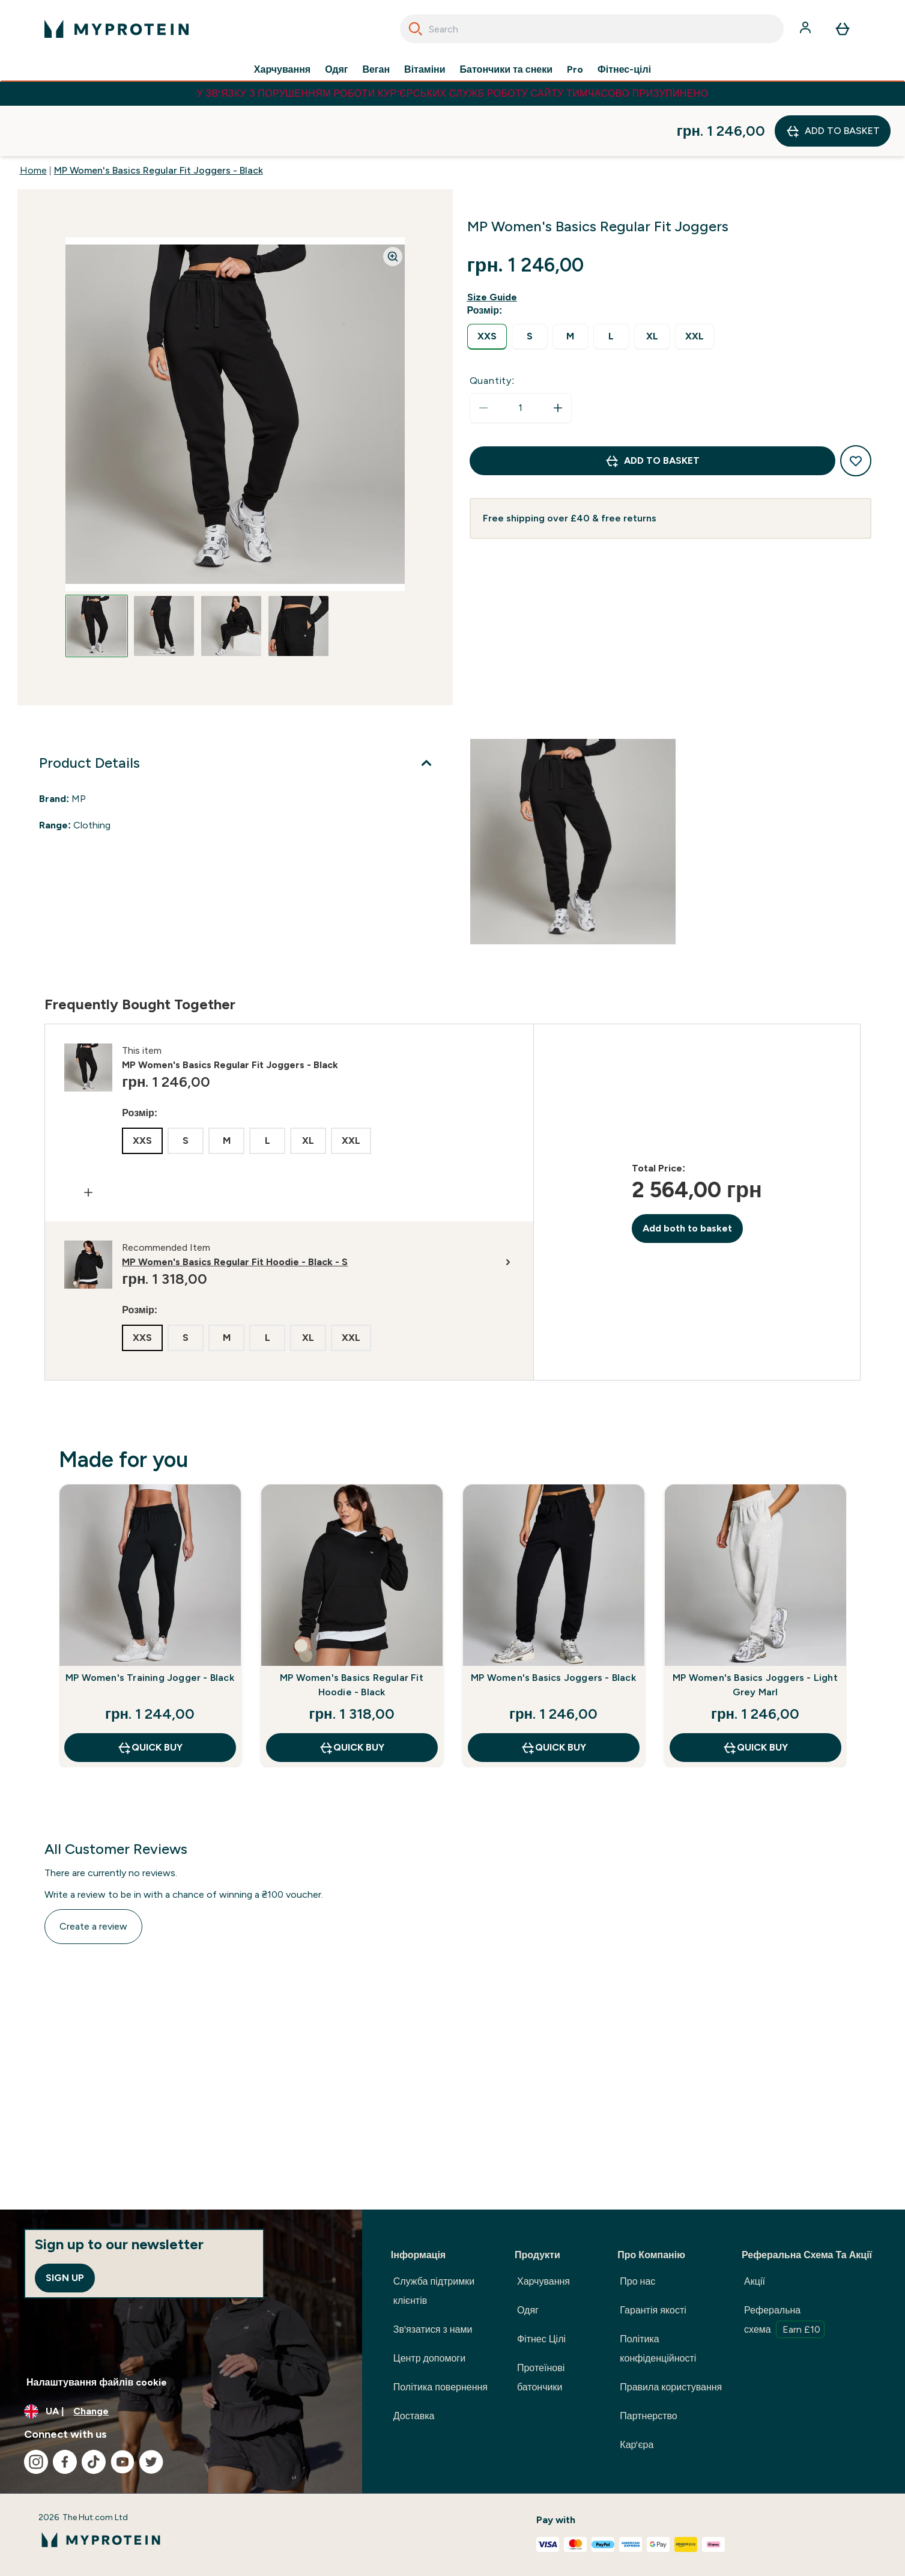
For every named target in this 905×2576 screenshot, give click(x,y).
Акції (754, 2281)
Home (33, 120)
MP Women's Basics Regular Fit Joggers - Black (158, 120)
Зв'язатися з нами (433, 2329)
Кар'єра (636, 2444)
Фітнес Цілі (541, 2339)
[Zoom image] (392, 206)
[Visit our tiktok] (94, 2462)
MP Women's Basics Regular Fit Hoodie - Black (351, 1634)
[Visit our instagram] (36, 2462)
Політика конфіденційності (658, 2348)
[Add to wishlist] (855, 410)
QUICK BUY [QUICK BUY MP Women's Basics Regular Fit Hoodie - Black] (351, 1697)
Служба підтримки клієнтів (433, 2291)
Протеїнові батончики (540, 2377)
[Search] (415, 28)
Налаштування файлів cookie (96, 2382)
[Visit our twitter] (151, 2462)
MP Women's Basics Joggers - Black (553, 1627)
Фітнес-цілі (624, 69)
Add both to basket (687, 1177)
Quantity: (492, 330)
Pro (575, 69)
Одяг (336, 69)
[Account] (806, 28)
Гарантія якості (653, 2310)
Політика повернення (440, 2387)
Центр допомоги (429, 2358)
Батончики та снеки (506, 69)
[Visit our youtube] (122, 2462)
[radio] (487, 286)
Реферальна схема (784, 2321)
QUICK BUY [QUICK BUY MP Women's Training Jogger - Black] (150, 1697)
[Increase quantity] (558, 357)
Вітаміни (425, 69)
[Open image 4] (298, 575)
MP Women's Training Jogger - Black (149, 1627)
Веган (376, 69)
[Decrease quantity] (483, 357)
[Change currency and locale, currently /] (181, 2411)
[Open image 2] (164, 575)
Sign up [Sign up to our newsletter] (65, 2277)
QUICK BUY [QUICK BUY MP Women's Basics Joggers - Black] (553, 1697)
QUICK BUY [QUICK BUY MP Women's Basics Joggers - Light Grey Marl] (755, 1697)
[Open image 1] (96, 575)
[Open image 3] (231, 575)
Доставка (414, 2416)
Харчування (282, 69)
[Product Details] (238, 712)
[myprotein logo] (116, 29)
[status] (521, 357)
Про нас (637, 2281)
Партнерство (648, 2416)
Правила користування (671, 2387)
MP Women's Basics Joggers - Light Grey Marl (755, 1634)
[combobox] (592, 28)
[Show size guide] (494, 247)
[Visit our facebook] (65, 2462)
